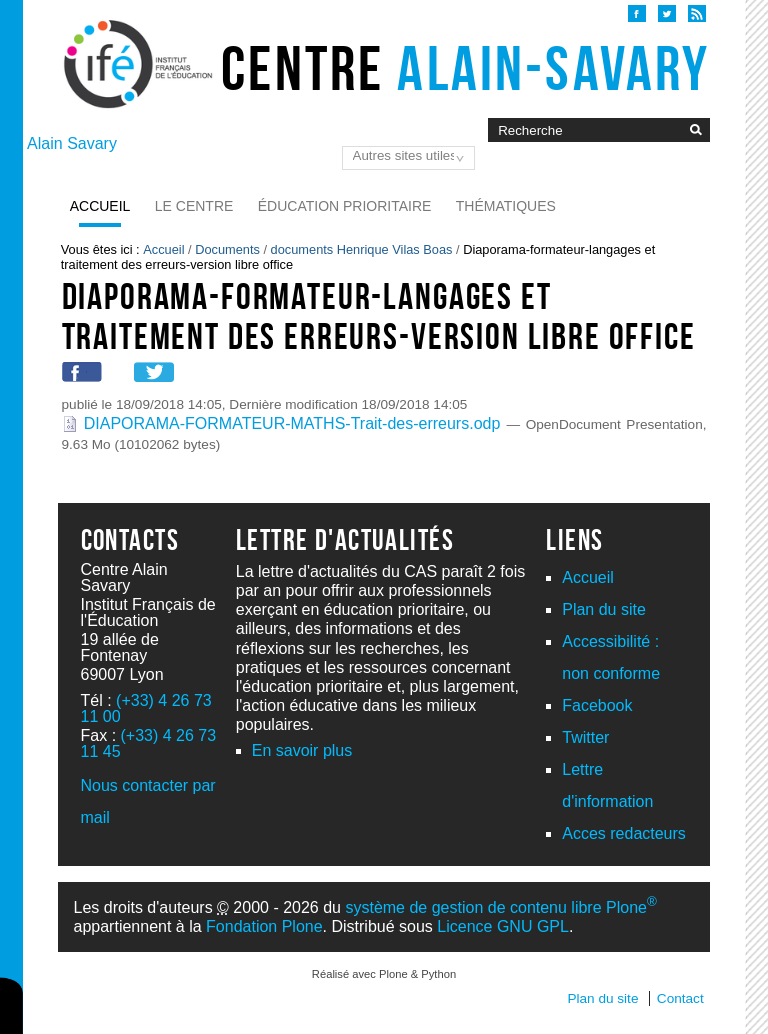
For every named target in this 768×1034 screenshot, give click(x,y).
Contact (680, 998)
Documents (227, 249)
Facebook (597, 705)
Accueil (100, 206)
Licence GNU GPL (503, 926)
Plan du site (604, 609)
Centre (465, 68)
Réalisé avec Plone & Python (384, 974)
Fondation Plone (264, 926)
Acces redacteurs (624, 833)
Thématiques (506, 206)
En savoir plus (302, 750)
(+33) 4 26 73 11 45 (149, 743)
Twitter (585, 737)
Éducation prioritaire (345, 206)
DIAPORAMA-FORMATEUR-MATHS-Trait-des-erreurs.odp (284, 423)
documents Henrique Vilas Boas (362, 249)
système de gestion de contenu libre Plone (500, 907)
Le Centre (194, 206)
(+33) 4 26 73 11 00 (146, 708)
